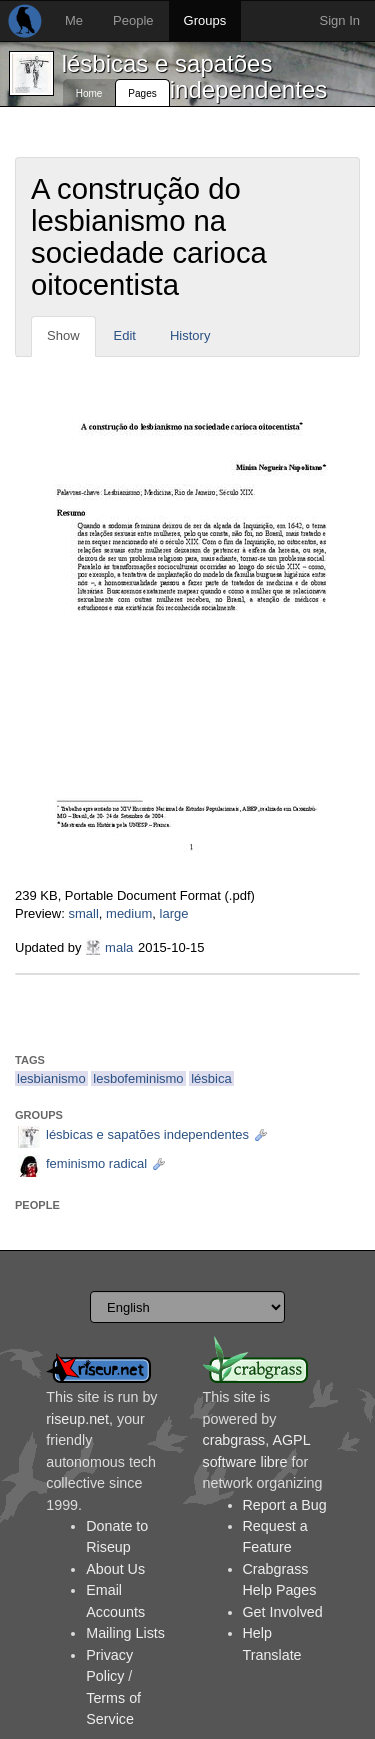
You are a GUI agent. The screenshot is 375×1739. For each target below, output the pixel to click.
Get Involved (283, 1612)
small (83, 913)
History (190, 335)
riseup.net (77, 1419)
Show (63, 335)
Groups (205, 20)
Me (74, 20)
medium (129, 913)
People (133, 20)
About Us (115, 1569)
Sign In (340, 20)
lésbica (211, 1078)
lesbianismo (51, 1078)
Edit (125, 335)
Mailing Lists (125, 1633)
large (174, 913)
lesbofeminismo (138, 1078)
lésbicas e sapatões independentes (195, 76)
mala (119, 947)
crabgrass (234, 1440)
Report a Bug (285, 1505)
